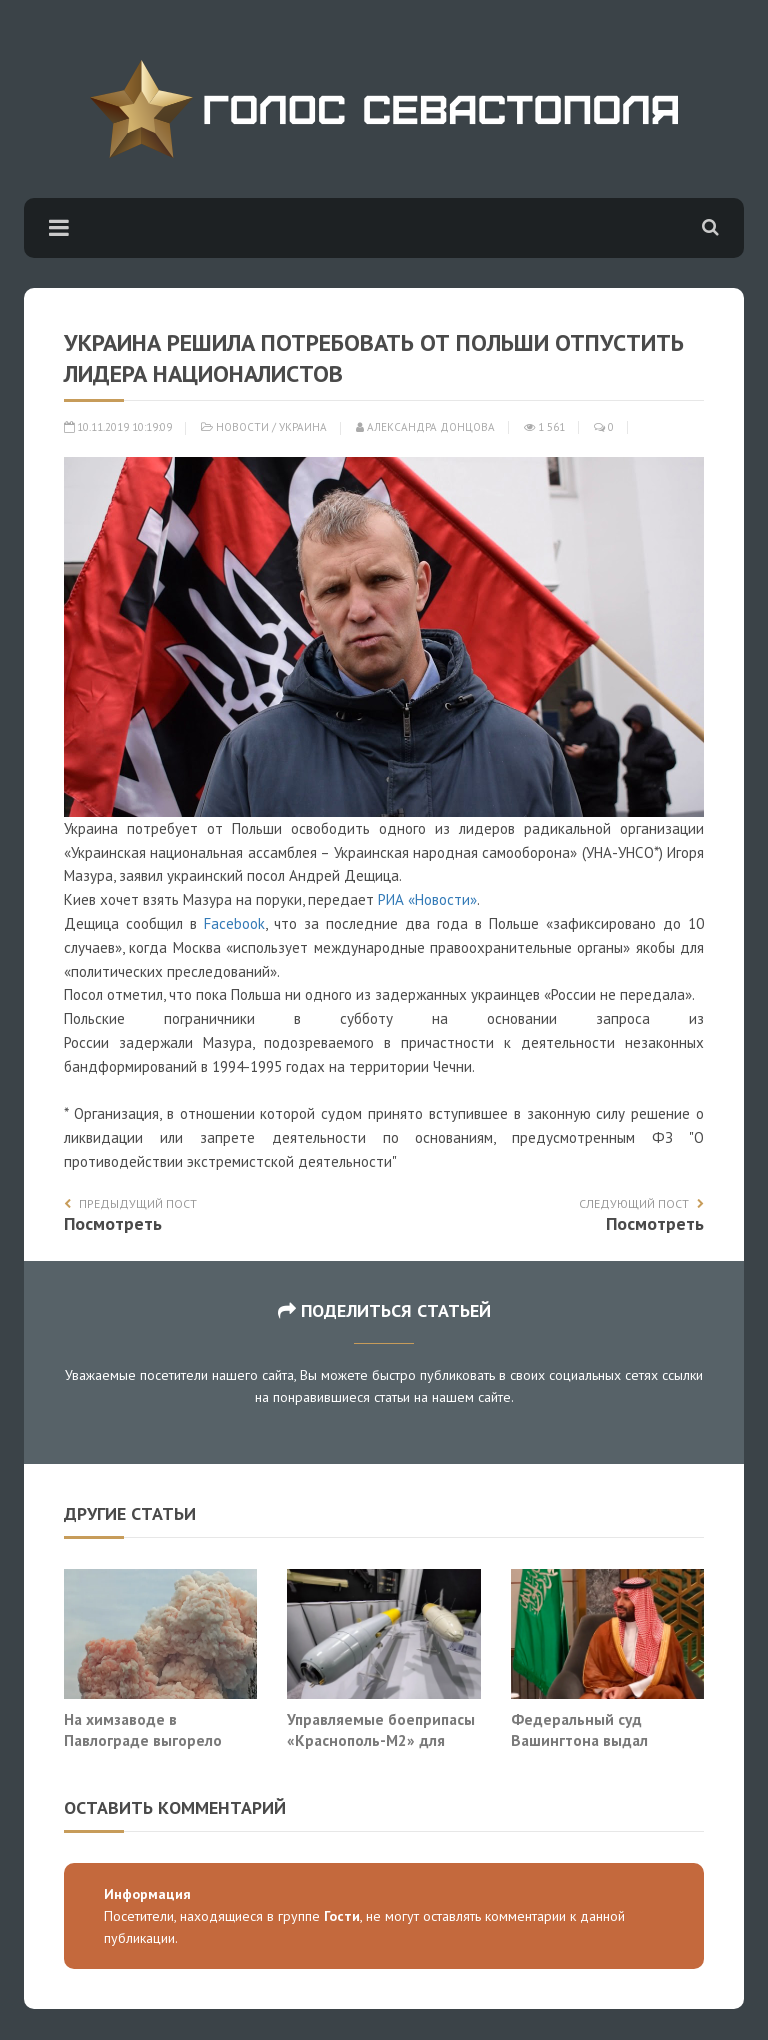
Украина (303, 427)
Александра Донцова (425, 427)
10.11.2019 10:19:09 (118, 427)
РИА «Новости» (427, 899)
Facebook (234, 923)
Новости (242, 427)
